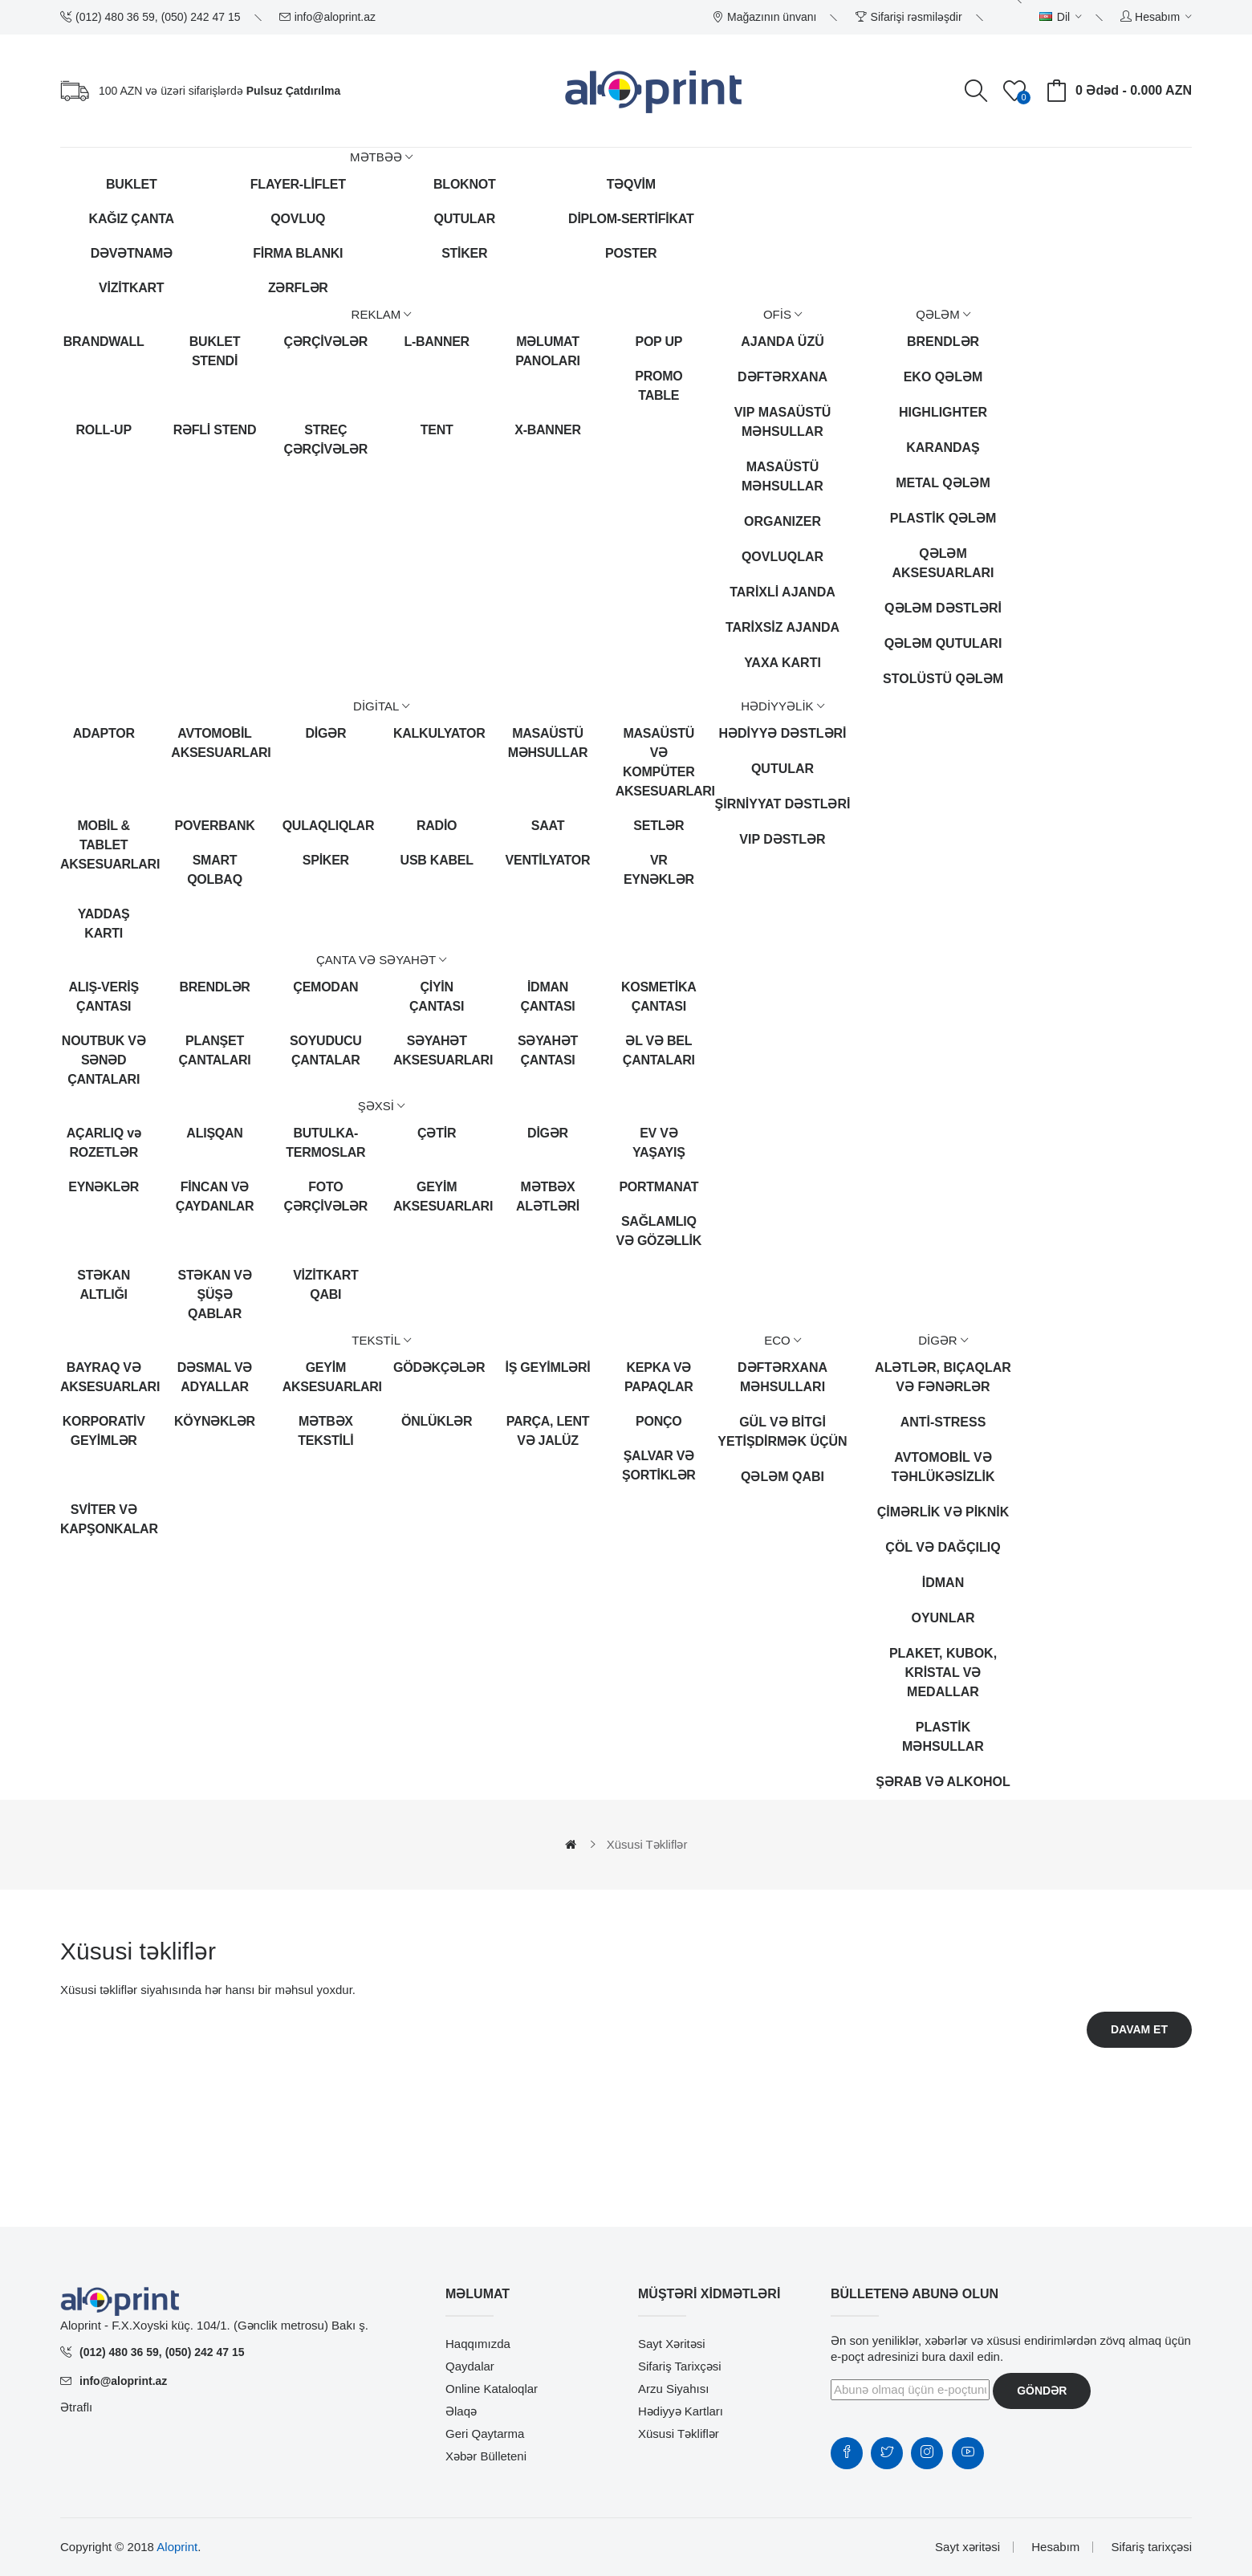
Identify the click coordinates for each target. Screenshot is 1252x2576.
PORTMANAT (658, 1187)
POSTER (630, 253)
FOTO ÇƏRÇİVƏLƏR (326, 1196)
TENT (437, 430)
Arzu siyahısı (673, 2388)
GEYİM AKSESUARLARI (436, 1196)
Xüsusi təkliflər (647, 1844)
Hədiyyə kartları (680, 2411)
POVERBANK (215, 825)
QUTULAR (464, 219)
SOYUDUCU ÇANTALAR (326, 1050)
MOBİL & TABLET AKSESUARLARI (103, 845)
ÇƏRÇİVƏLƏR (326, 341)
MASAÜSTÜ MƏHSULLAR (548, 742)
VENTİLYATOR (548, 860)
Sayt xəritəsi (671, 2343)
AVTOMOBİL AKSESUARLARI (214, 742)
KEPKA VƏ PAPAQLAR (658, 1377)
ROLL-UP (103, 430)
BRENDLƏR (214, 987)
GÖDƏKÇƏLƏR (436, 1367)
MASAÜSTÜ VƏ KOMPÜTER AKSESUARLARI (659, 762)
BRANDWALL (103, 341)
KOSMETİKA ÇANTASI (659, 996)
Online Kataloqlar (491, 2388)
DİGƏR (325, 733)
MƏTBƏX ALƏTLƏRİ (547, 1196)
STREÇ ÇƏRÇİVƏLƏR (326, 439)
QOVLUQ (297, 219)
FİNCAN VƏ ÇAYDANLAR (215, 1196)
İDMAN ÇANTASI (547, 996)
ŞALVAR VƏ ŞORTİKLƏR (659, 1465)
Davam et (1139, 2029)
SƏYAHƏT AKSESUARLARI (436, 1050)
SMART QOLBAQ (214, 869)
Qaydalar (469, 2366)
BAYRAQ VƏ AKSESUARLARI (103, 1377)
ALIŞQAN (214, 1133)
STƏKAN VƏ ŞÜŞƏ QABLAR (215, 1294)
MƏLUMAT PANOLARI (547, 351)
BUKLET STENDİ (214, 351)
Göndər (1042, 2390)
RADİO (437, 825)
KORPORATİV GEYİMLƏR (104, 1430)
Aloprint (176, 2547)
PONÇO (658, 1421)
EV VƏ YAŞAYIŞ (658, 1142)
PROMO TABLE (658, 385)
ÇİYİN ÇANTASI (436, 996)
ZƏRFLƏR (298, 288)
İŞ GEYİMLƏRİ (548, 1367)
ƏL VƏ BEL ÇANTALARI (659, 1050)
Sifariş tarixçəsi (680, 2366)
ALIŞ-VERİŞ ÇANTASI (104, 996)
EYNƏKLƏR (103, 1187)
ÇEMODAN (325, 987)
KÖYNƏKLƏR (214, 1421)
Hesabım (1055, 2547)
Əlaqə (461, 2411)
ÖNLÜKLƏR (436, 1421)
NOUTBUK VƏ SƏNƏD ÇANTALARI (104, 1060)
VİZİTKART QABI (325, 1284)
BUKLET (131, 184)
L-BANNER (437, 341)
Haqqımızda (477, 2343)
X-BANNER (547, 430)
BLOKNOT (464, 184)
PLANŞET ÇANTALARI (215, 1050)
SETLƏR (658, 825)
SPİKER (326, 860)
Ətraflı (76, 2407)
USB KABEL (437, 860)
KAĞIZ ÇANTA (131, 219)
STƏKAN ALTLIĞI (103, 1284)
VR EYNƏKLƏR (659, 869)
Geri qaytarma (484, 2433)
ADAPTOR (104, 733)
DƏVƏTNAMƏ (132, 253)
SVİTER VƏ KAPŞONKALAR (103, 1519)
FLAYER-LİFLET (298, 184)
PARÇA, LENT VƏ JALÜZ (548, 1430)
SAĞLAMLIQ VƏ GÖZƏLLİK (659, 1231)
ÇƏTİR (436, 1133)
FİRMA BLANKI (298, 253)
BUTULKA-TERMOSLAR (325, 1142)
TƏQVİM (631, 184)
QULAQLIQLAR (326, 825)
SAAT (547, 825)
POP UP (658, 341)
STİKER (464, 253)
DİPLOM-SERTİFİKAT (630, 219)
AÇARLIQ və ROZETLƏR (104, 1142)
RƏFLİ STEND (214, 430)
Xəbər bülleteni (485, 2456)
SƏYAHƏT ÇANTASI (548, 1050)
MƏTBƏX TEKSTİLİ (325, 1430)
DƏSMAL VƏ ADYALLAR (214, 1377)
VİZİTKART (131, 288)
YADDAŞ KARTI (104, 923)
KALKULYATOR (436, 733)
